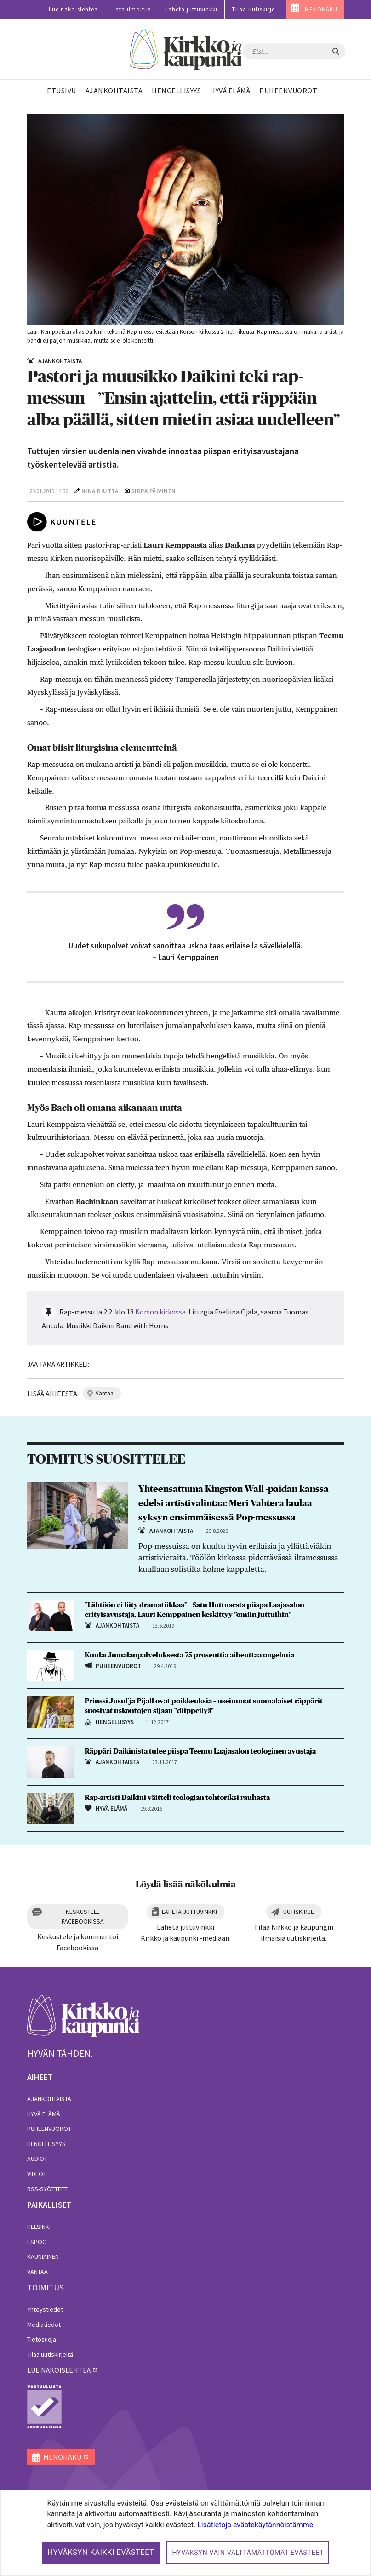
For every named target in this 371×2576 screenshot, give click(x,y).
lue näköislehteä (59, 2370)
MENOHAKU (321, 9)
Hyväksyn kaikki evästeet (101, 2552)
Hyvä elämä (43, 2114)
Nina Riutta (100, 491)
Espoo (37, 2242)
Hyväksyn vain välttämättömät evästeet (248, 2552)
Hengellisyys (46, 2144)
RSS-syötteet (47, 2189)
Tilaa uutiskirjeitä (50, 2354)
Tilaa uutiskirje (253, 9)
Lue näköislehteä (73, 9)
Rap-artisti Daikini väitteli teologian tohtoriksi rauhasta (177, 1797)
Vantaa (37, 2272)
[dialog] (185, 2533)
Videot (36, 2174)
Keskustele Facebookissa (83, 1916)
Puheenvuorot (49, 2129)
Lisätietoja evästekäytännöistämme (255, 2524)
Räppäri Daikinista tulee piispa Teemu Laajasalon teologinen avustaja (200, 1751)
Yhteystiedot (45, 2309)
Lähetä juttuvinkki (191, 9)
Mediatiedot (44, 2324)
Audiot (37, 2158)
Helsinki (39, 2226)
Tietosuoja (41, 2339)
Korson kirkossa (160, 1311)
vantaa (105, 1393)
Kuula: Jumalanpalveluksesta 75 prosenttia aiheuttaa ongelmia (189, 1655)
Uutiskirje (298, 1912)
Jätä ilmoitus (131, 9)
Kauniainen (43, 2256)
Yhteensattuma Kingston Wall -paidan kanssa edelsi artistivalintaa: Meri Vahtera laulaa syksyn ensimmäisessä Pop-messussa (233, 1503)
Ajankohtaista (49, 2099)
